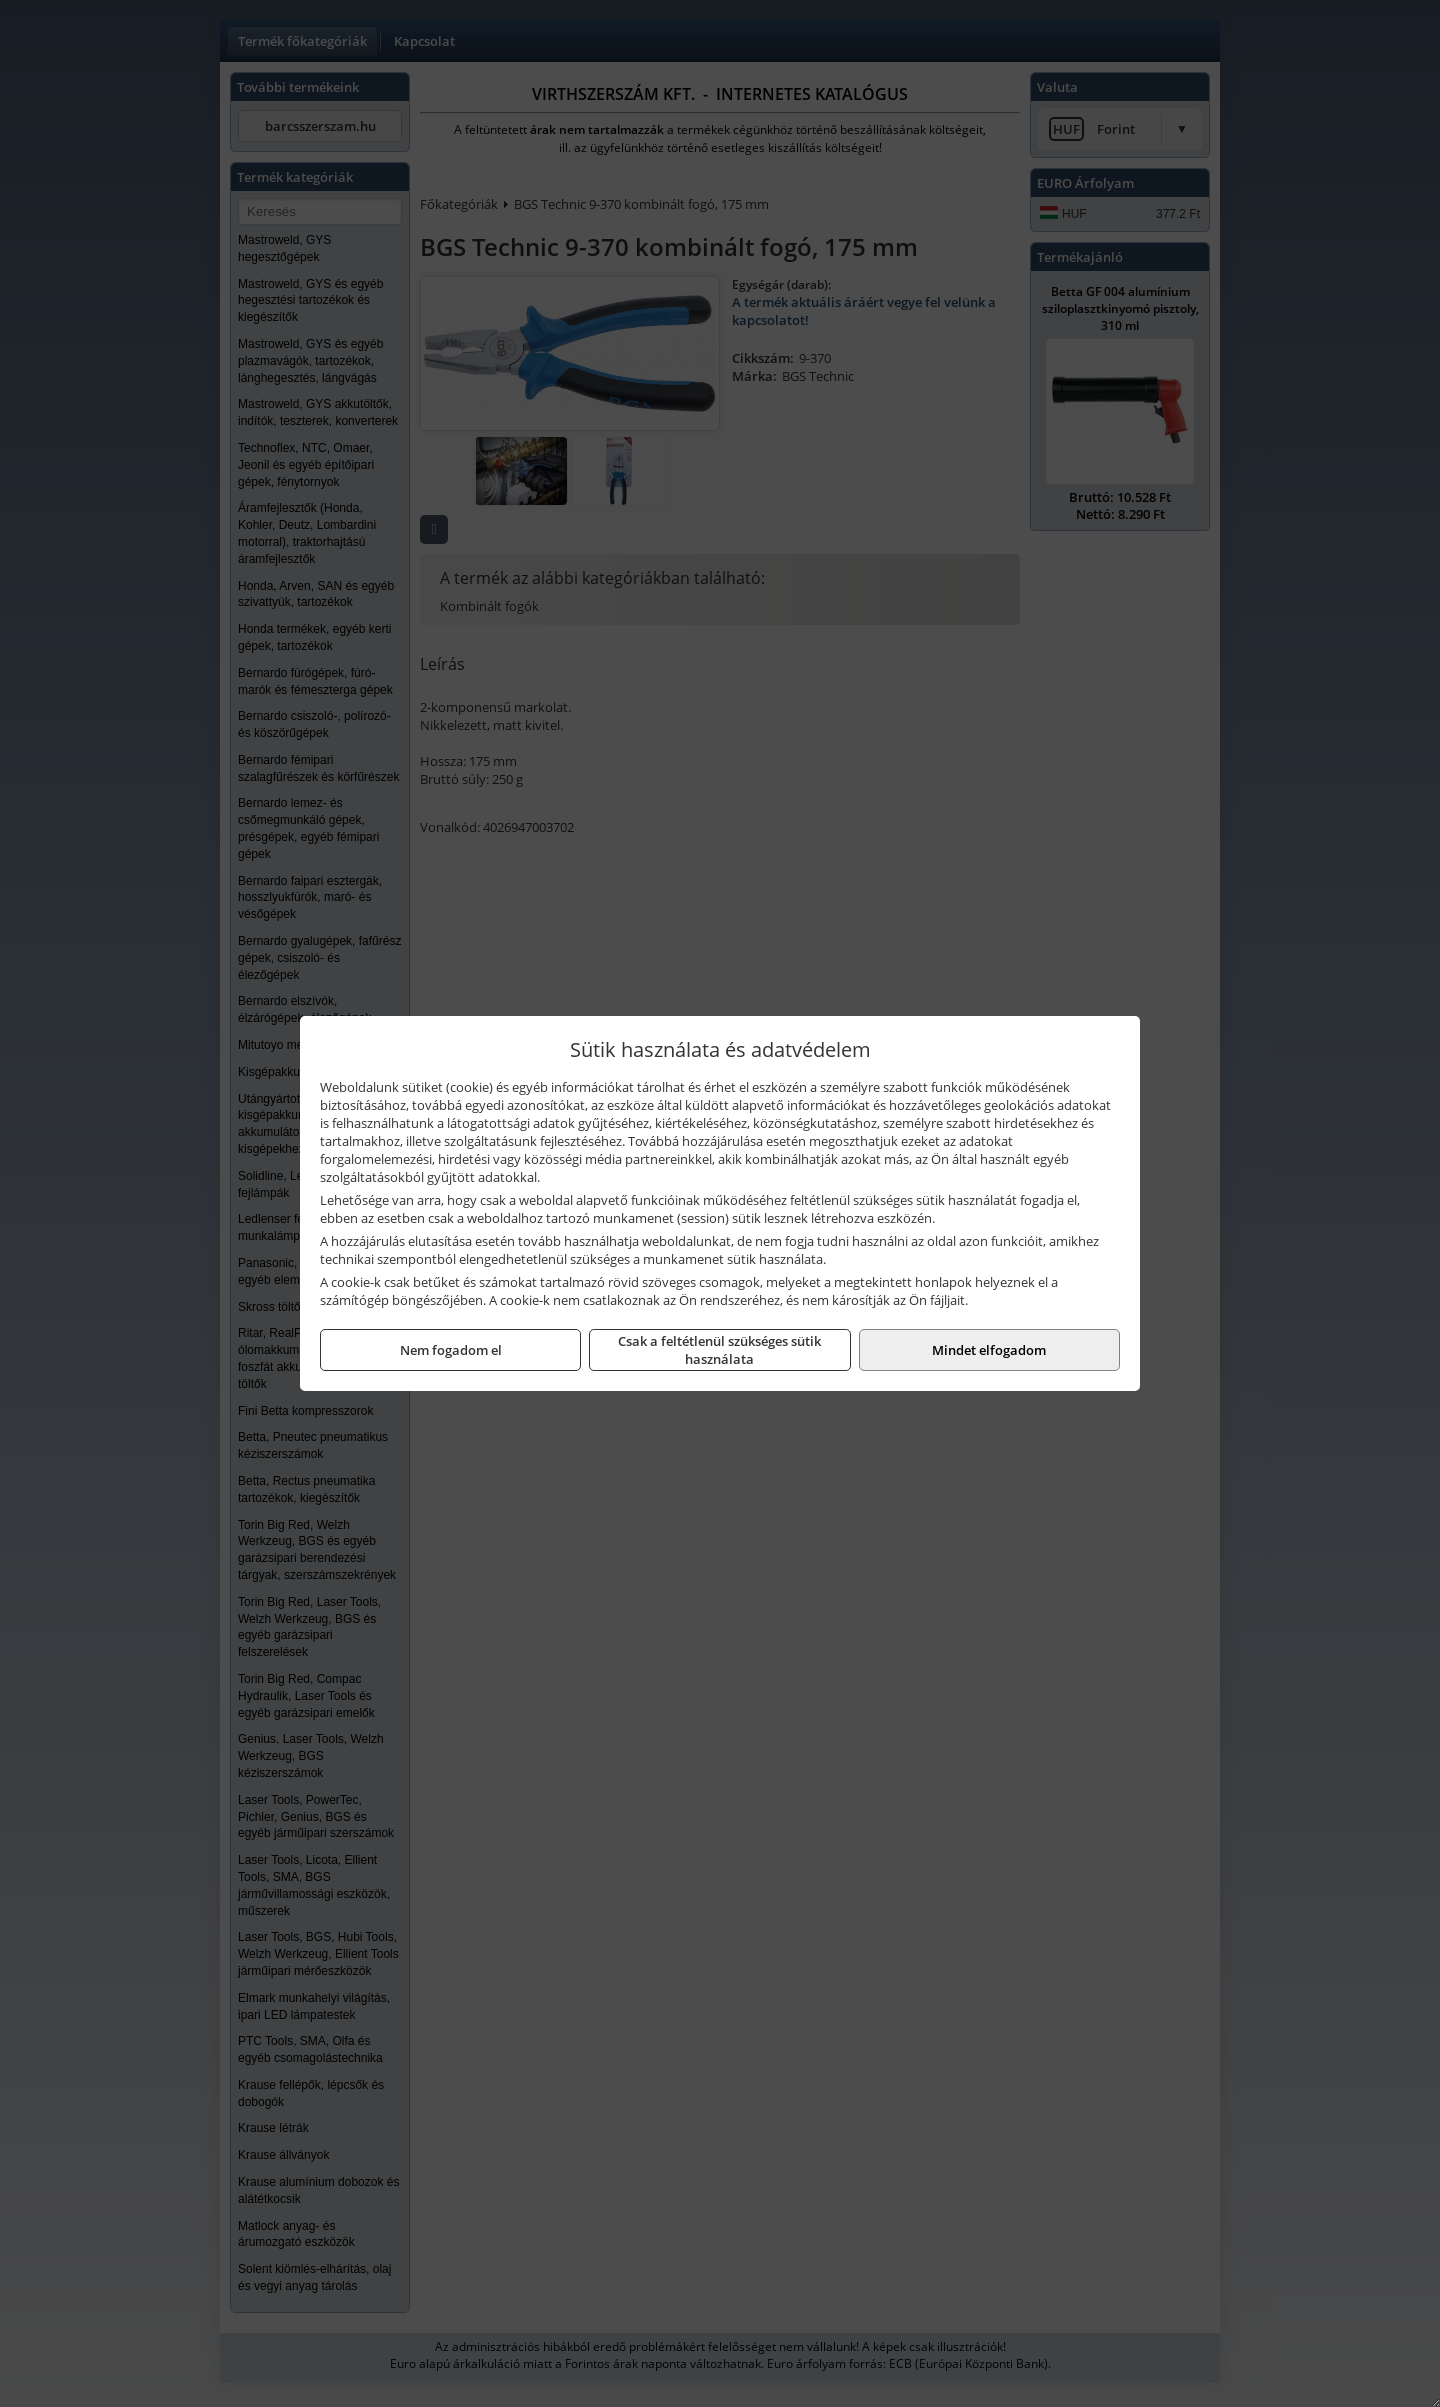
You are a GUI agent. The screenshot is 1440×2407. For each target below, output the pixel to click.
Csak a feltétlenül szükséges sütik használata (719, 1350)
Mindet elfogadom (989, 1350)
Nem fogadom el (451, 1350)
